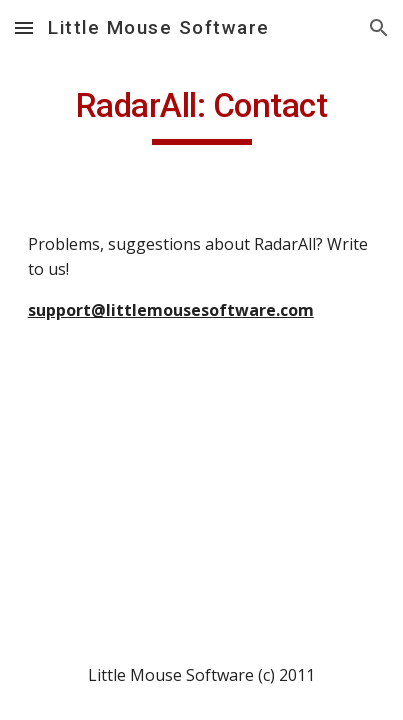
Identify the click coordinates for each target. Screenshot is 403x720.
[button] (24, 27)
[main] (202, 115)
